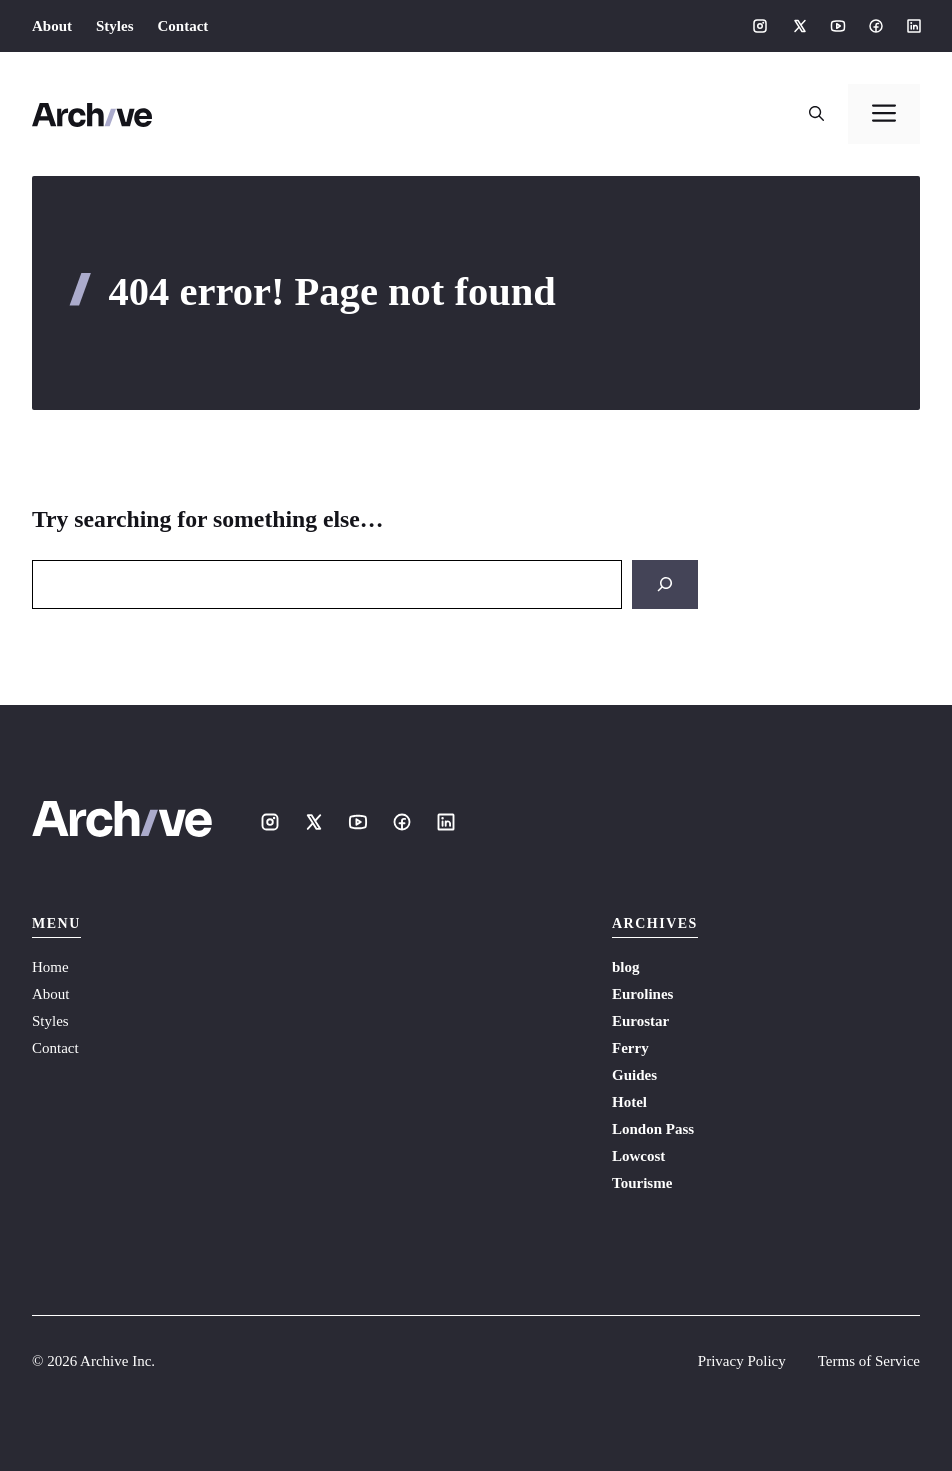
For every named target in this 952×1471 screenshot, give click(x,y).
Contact (183, 26)
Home (50, 967)
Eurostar (640, 1021)
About (52, 26)
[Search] (665, 584)
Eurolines (642, 994)
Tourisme (642, 1183)
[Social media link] (760, 26)
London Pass (653, 1129)
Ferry (630, 1048)
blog (626, 967)
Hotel (629, 1102)
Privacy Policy (742, 1361)
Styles (115, 26)
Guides (634, 1075)
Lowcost (638, 1156)
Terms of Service (869, 1361)
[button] (816, 114)
